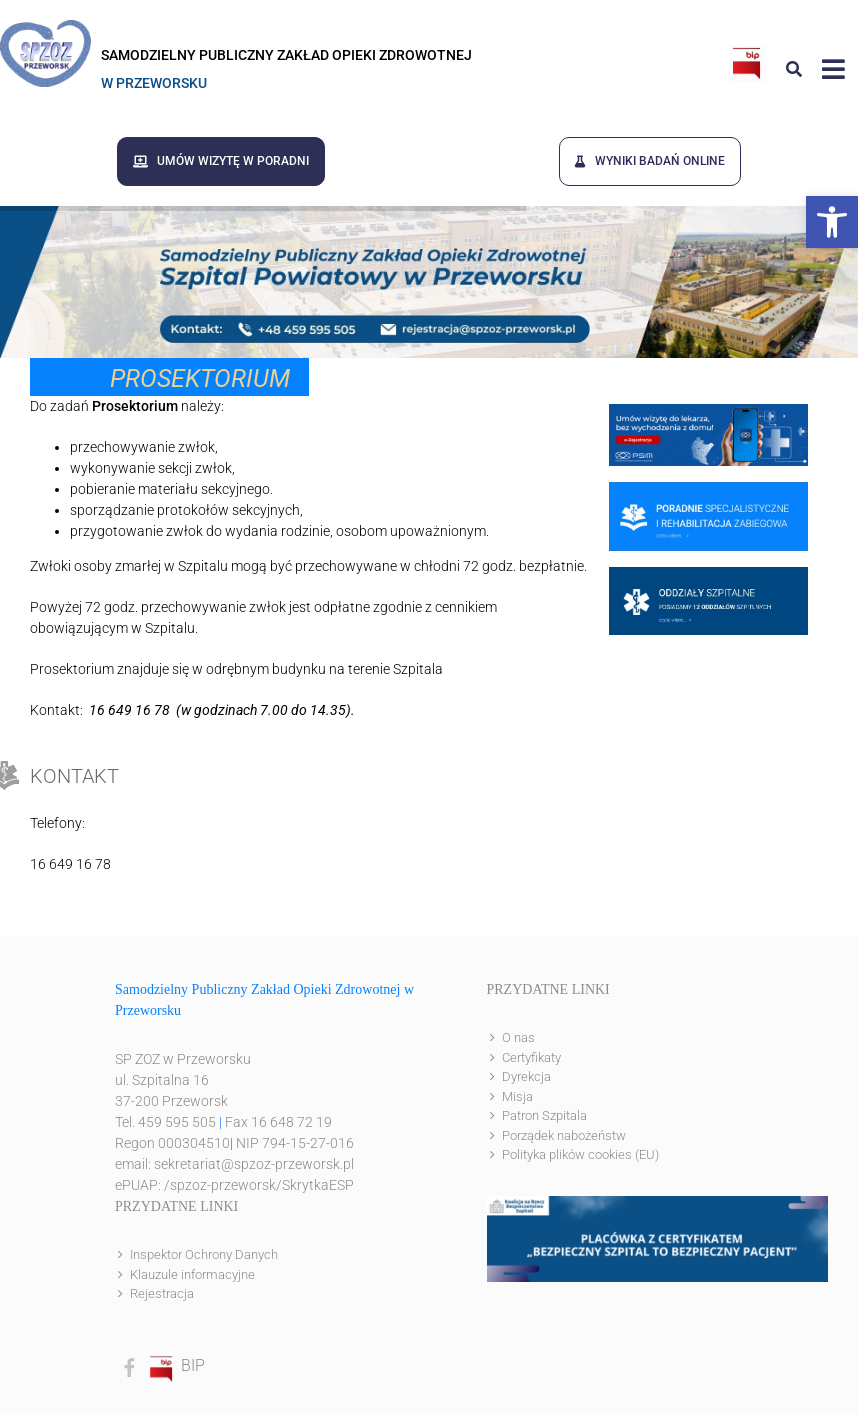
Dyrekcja (526, 1076)
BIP (176, 1365)
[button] (832, 222)
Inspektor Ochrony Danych (204, 1254)
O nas (518, 1037)
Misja (517, 1096)
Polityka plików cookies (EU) (580, 1154)
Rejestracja (162, 1293)
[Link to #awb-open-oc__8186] (794, 69)
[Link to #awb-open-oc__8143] (833, 69)
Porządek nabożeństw (564, 1135)
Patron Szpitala (544, 1115)
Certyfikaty (531, 1057)
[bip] (747, 52)
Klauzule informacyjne (192, 1274)
